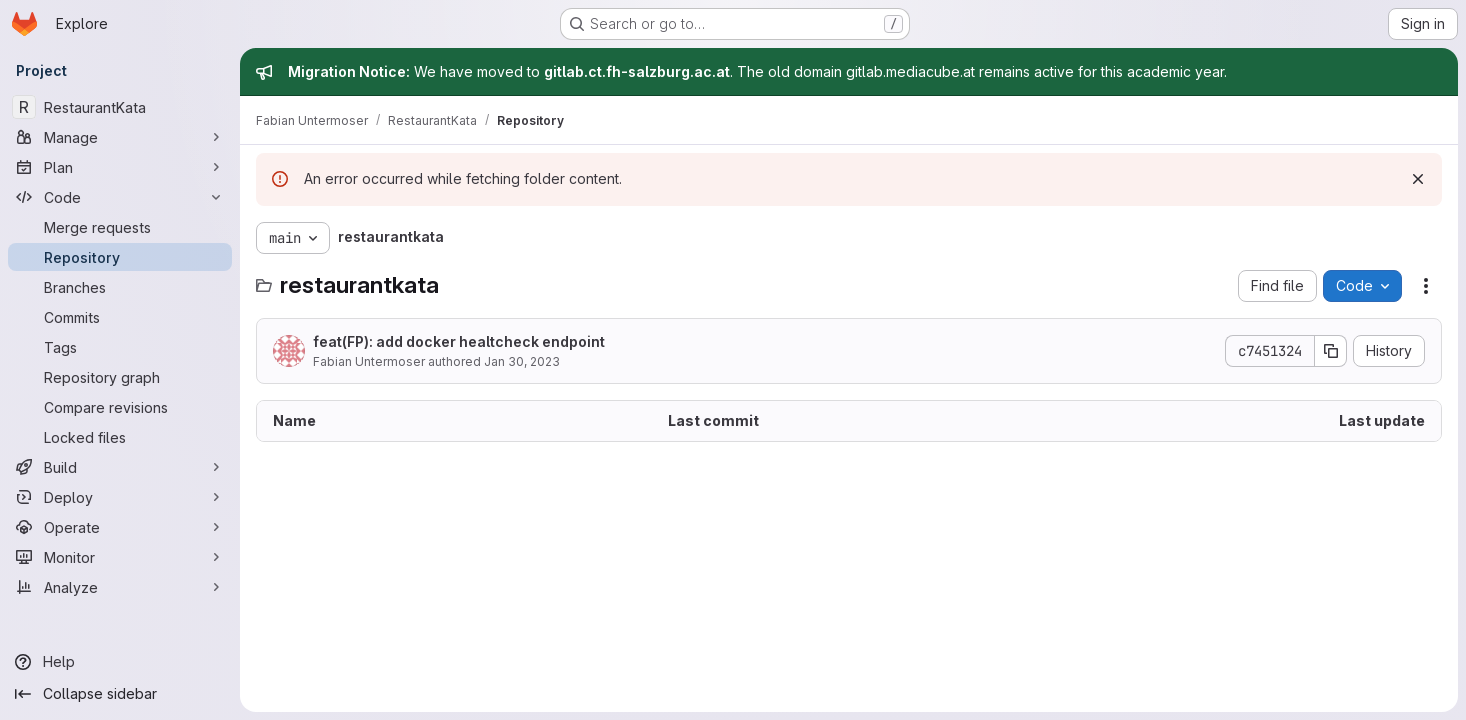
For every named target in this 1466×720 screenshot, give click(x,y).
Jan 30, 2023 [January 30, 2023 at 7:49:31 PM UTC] (522, 361)
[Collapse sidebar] (120, 694)
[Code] (120, 197)
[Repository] (120, 257)
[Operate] (120, 527)
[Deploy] (120, 497)
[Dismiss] (1418, 179)
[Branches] (120, 287)
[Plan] (120, 167)
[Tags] (120, 347)
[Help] (120, 662)
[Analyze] (120, 587)
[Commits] (120, 317)
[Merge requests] (120, 227)
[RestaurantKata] (120, 107)
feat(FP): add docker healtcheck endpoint (459, 341)
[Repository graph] (120, 377)
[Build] (120, 467)
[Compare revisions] (120, 407)
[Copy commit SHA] (1331, 351)
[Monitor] (120, 557)
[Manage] (120, 137)
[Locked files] (120, 437)
